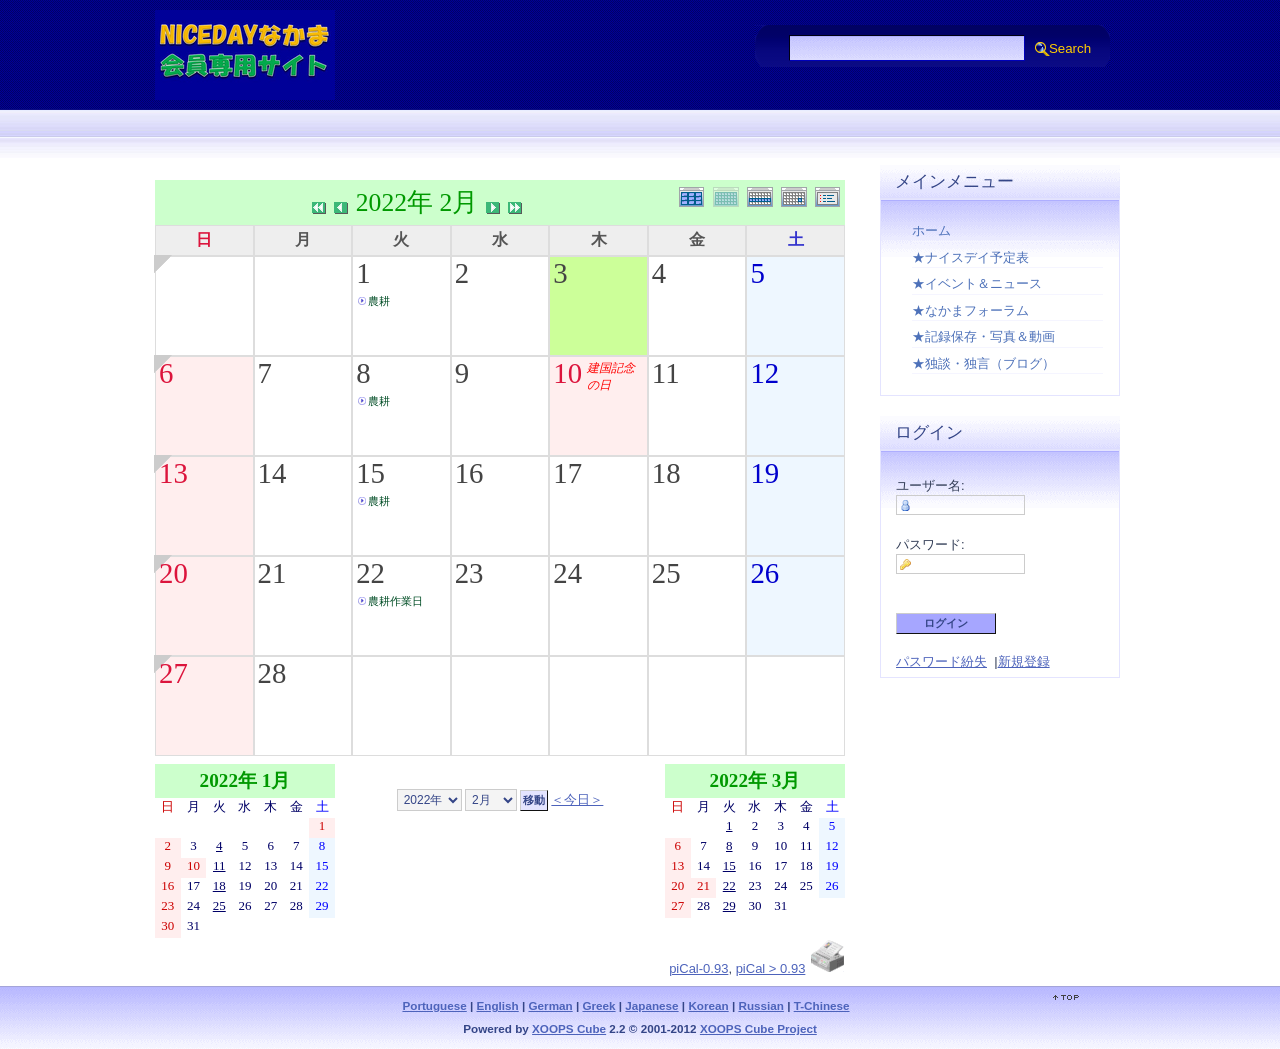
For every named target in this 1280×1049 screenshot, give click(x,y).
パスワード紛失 (941, 661)
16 (469, 473)
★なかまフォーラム (970, 310)
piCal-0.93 (698, 968)
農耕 (379, 301)
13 (173, 473)
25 (666, 573)
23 (469, 573)
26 (764, 573)
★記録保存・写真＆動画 (983, 336)
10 (567, 373)
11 (666, 373)
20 (173, 573)
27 (173, 673)
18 (666, 473)
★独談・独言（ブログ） (983, 363)
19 (764, 473)
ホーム (931, 230)
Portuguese (434, 1005)
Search (1070, 48)
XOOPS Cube (569, 1028)
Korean (708, 1005)
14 (272, 473)
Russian (760, 1005)
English (498, 1005)
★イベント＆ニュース (977, 283)
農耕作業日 (395, 601)
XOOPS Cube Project (758, 1028)
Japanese (651, 1005)
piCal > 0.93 (771, 968)
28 (272, 673)
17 (567, 473)
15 (370, 473)
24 (567, 573)
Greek (598, 1005)
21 (272, 573)
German (551, 1005)
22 (370, 573)
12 (764, 373)
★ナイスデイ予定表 (970, 257)
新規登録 (1024, 661)
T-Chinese (822, 1005)
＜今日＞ (577, 799)
